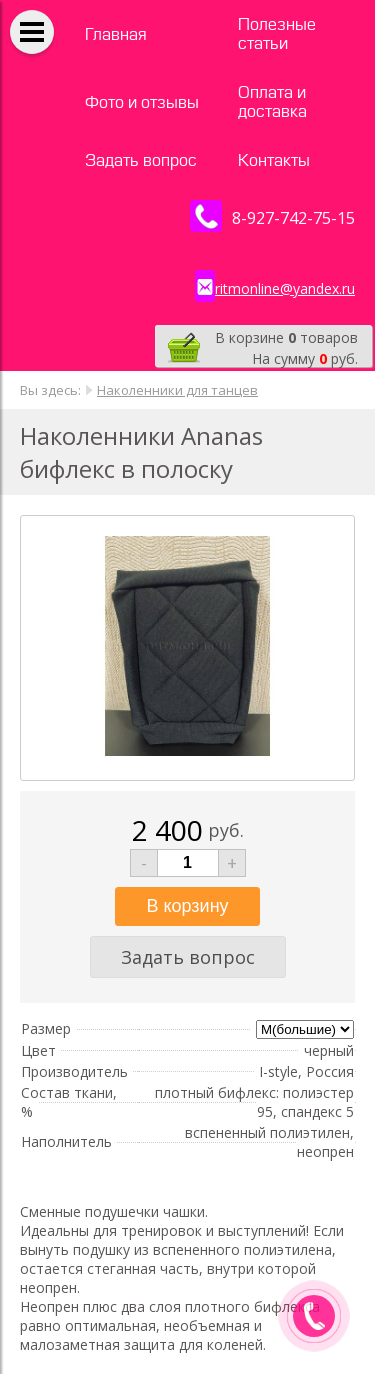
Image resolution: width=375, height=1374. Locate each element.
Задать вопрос (141, 160)
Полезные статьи (277, 34)
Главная (116, 34)
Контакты (274, 160)
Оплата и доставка (272, 102)
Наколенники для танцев (177, 390)
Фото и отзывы (142, 102)
